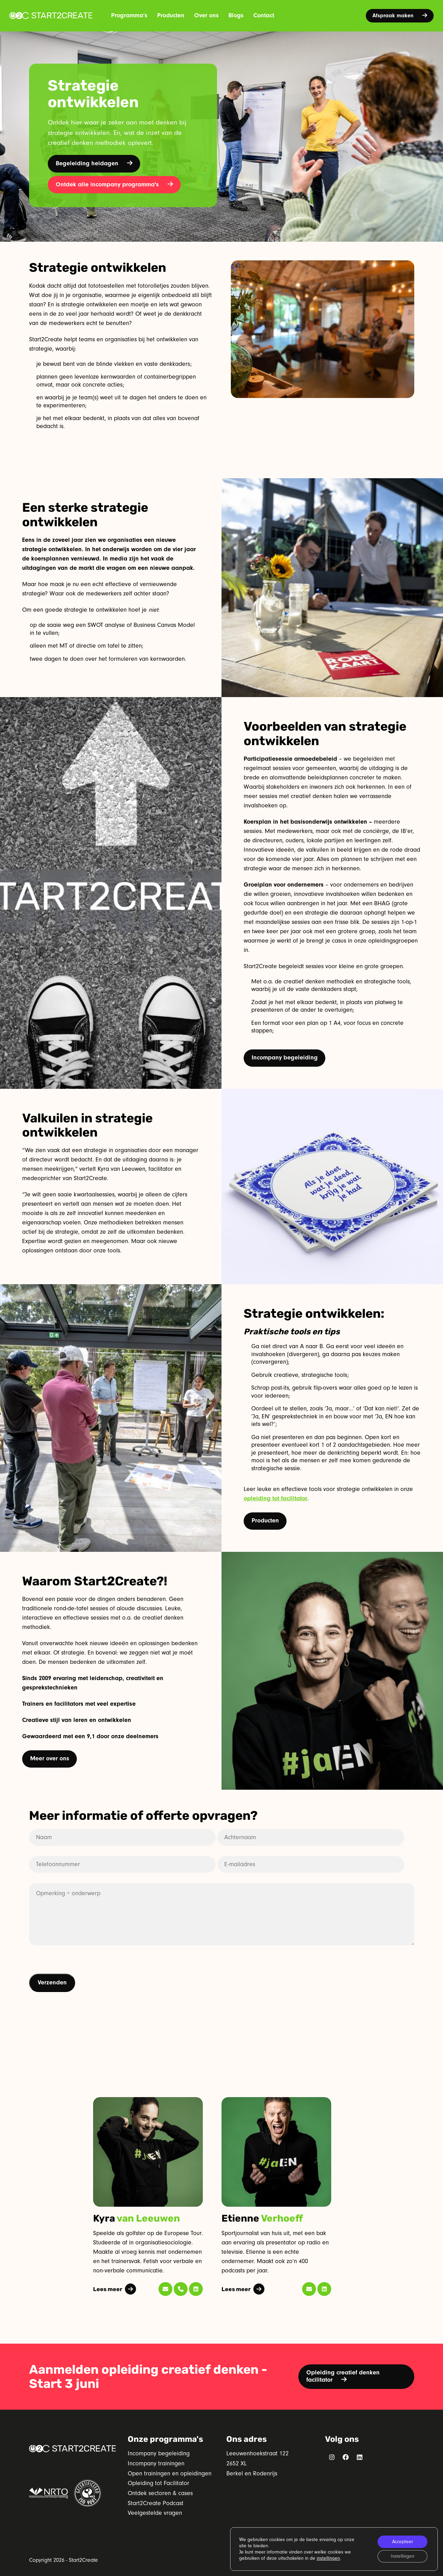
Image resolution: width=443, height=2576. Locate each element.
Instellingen (402, 2556)
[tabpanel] (148, 2196)
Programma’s (129, 15)
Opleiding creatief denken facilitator (343, 2376)
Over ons (206, 15)
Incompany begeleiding (285, 1057)
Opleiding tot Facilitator (158, 2483)
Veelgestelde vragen (155, 2513)
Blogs (236, 15)
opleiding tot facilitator (275, 1498)
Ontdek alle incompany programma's (114, 184)
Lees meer (114, 2289)
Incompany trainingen (156, 2463)
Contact (263, 15)
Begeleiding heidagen (94, 163)
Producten (170, 15)
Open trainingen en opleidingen (169, 2473)
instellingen (328, 2558)
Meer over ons (49, 1758)
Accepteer (402, 2542)
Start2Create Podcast (155, 2503)
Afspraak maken (399, 15)
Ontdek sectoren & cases (160, 2493)
